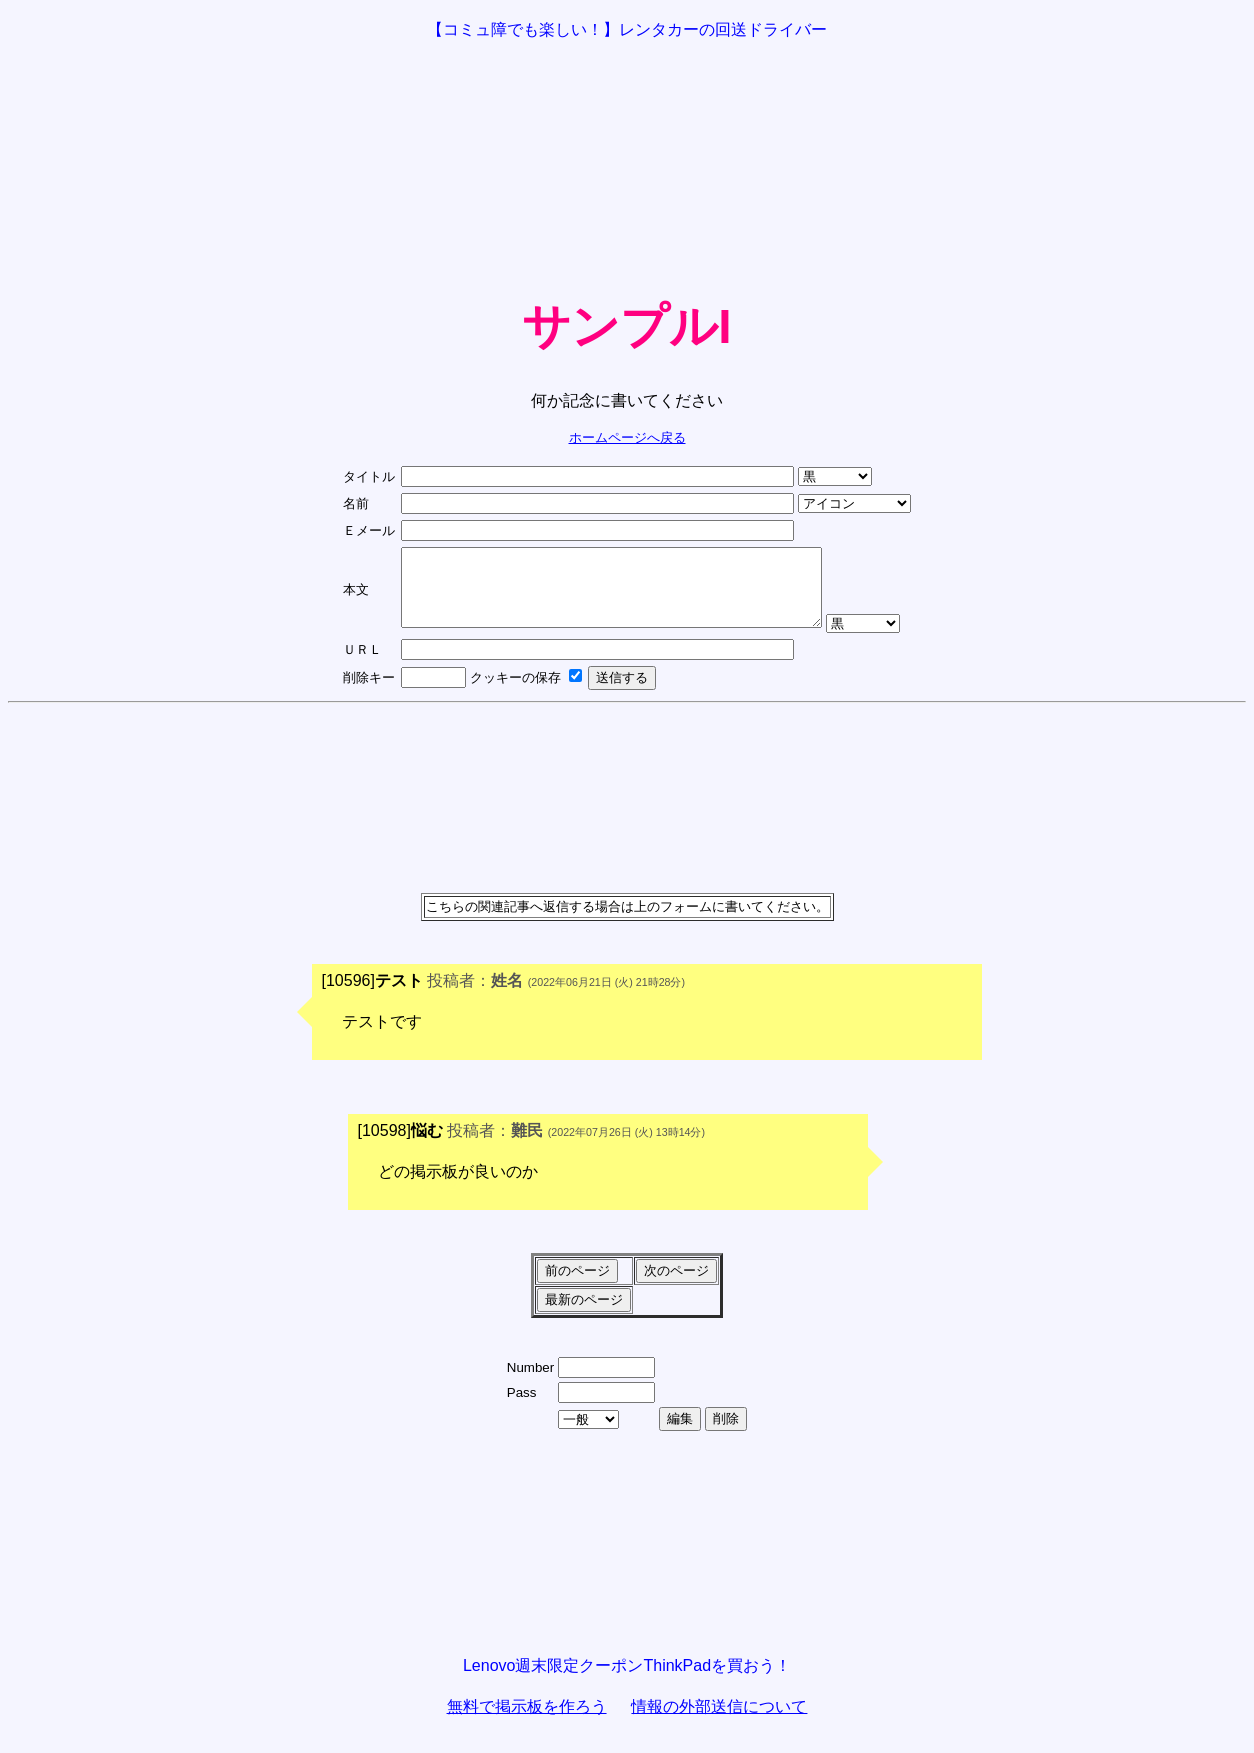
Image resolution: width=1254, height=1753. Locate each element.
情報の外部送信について (719, 1721)
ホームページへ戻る (627, 437)
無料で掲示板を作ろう (527, 1721)
